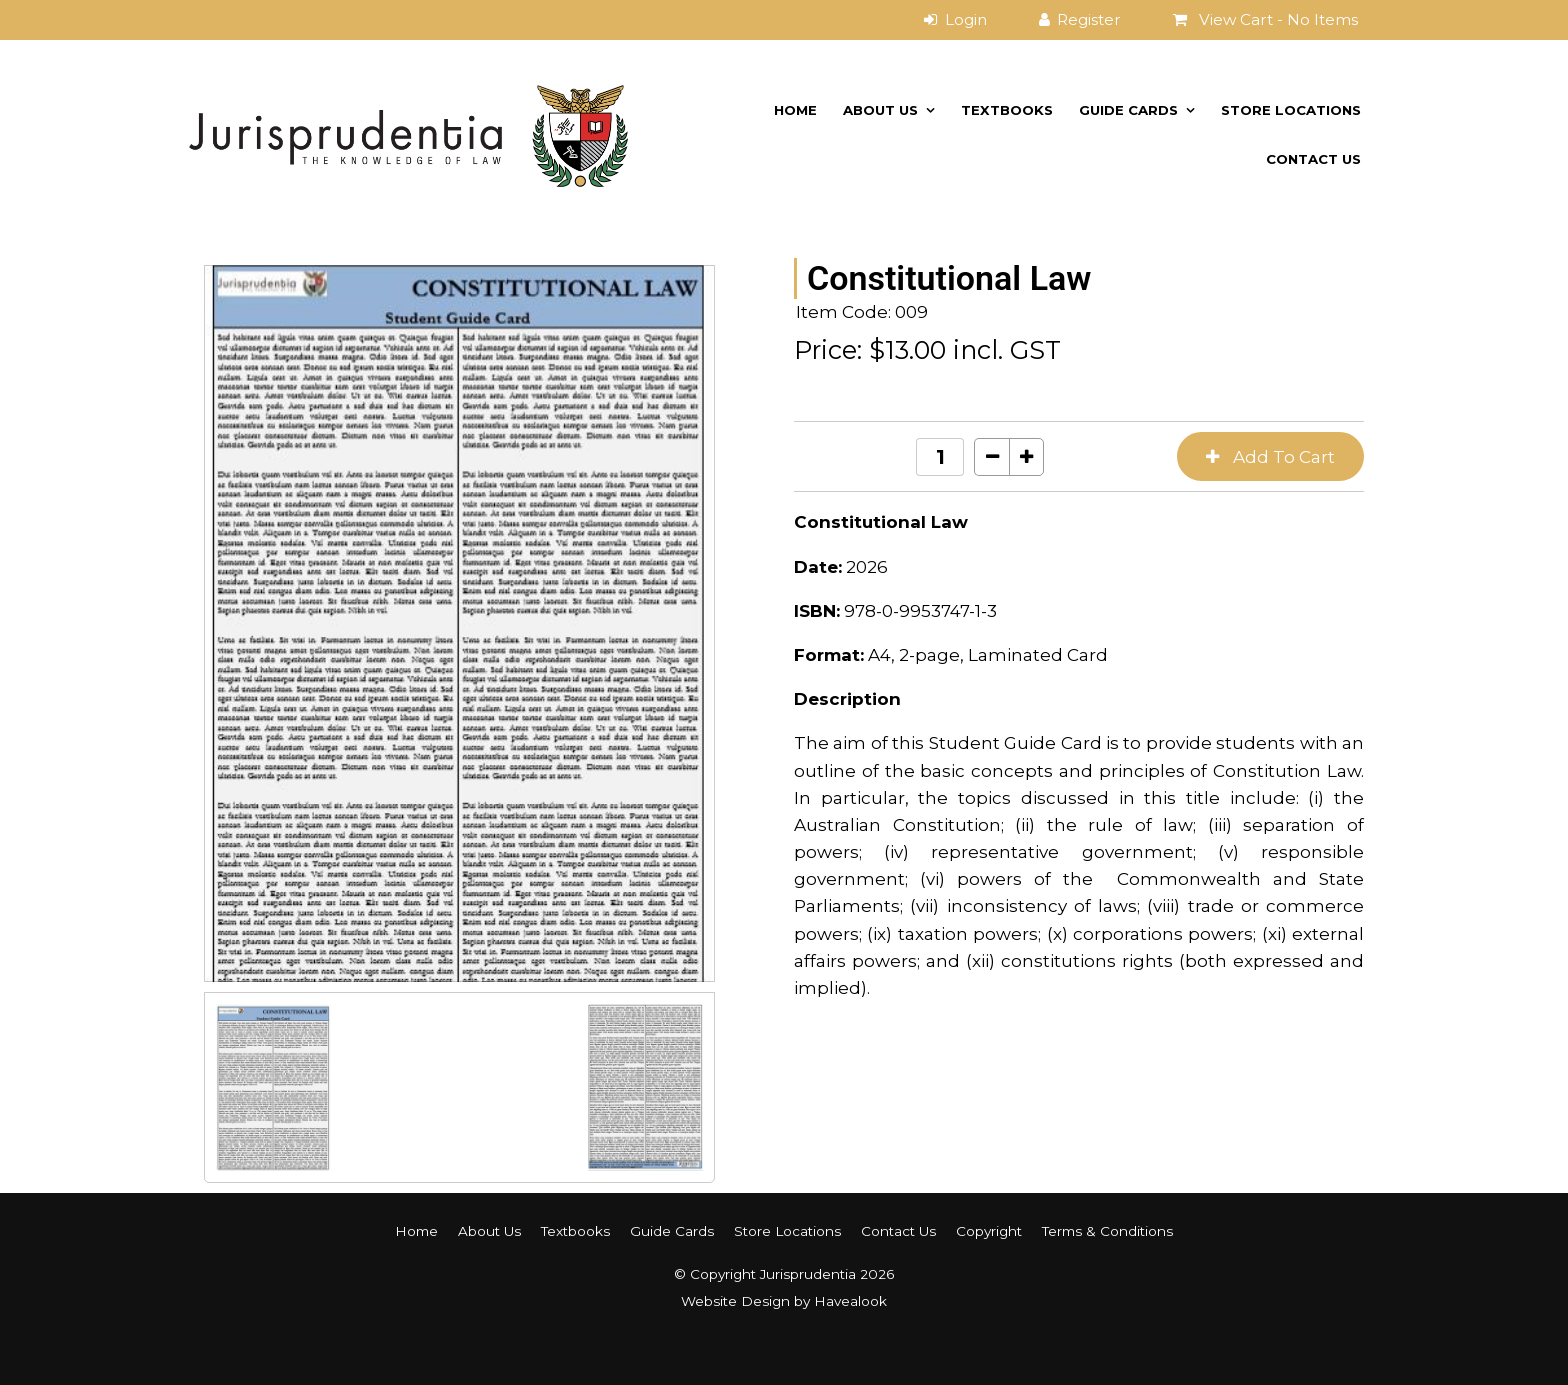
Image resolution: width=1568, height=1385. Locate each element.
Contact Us (1313, 159)
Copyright (989, 1231)
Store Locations (1291, 110)
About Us (880, 110)
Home (795, 110)
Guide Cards (1128, 110)
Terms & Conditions (1107, 1231)
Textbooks (1007, 110)
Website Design (735, 1301)
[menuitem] (416, 1231)
